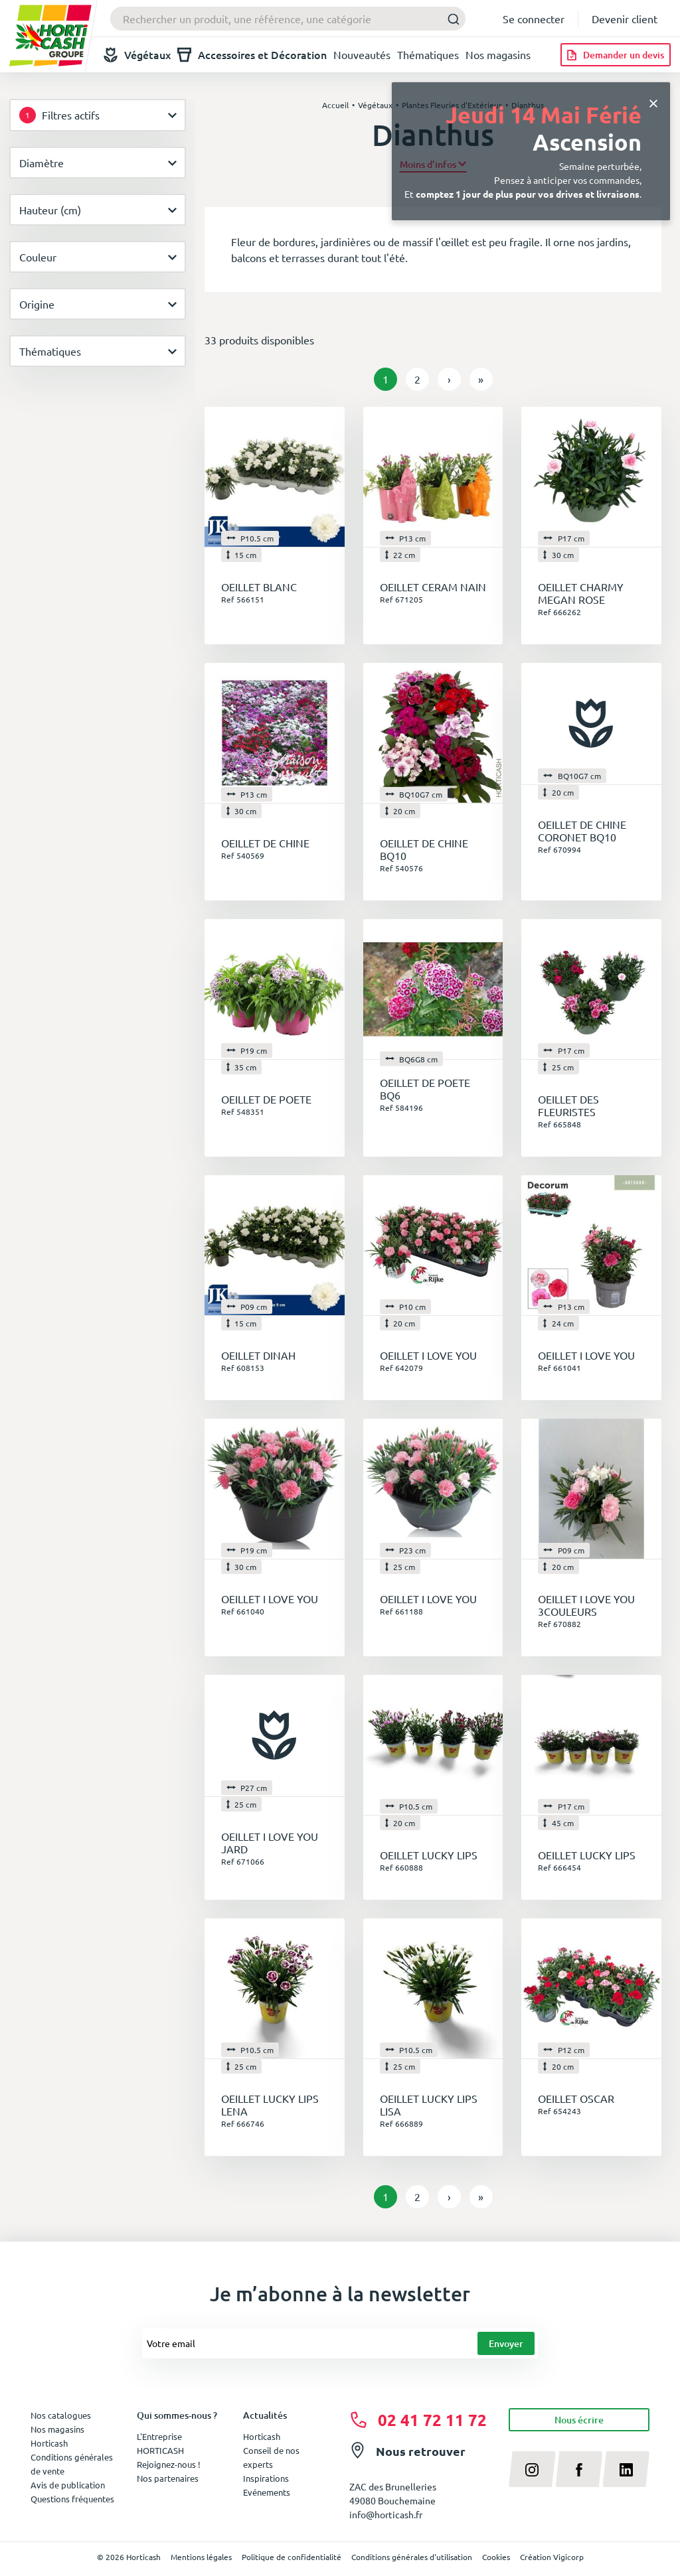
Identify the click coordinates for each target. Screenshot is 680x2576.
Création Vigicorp (552, 2556)
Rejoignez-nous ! (169, 2464)
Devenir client (624, 18)
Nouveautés (361, 54)
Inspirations (266, 2478)
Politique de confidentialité (291, 2556)
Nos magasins (498, 54)
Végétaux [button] (137, 54)
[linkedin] (625, 2469)
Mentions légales (201, 2556)
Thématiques (428, 54)
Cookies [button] (496, 2556)
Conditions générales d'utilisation (411, 2556)
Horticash (261, 2436)
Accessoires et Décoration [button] (252, 54)
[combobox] (288, 19)
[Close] (653, 102)
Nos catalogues (61, 2415)
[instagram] (532, 2469)
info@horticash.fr (385, 2514)
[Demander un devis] (615, 54)
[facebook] (579, 2469)
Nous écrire (579, 2419)
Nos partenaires (168, 2478)
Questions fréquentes (72, 2498)
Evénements (266, 2492)
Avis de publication (68, 2484)
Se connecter (533, 18)
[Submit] (450, 19)
